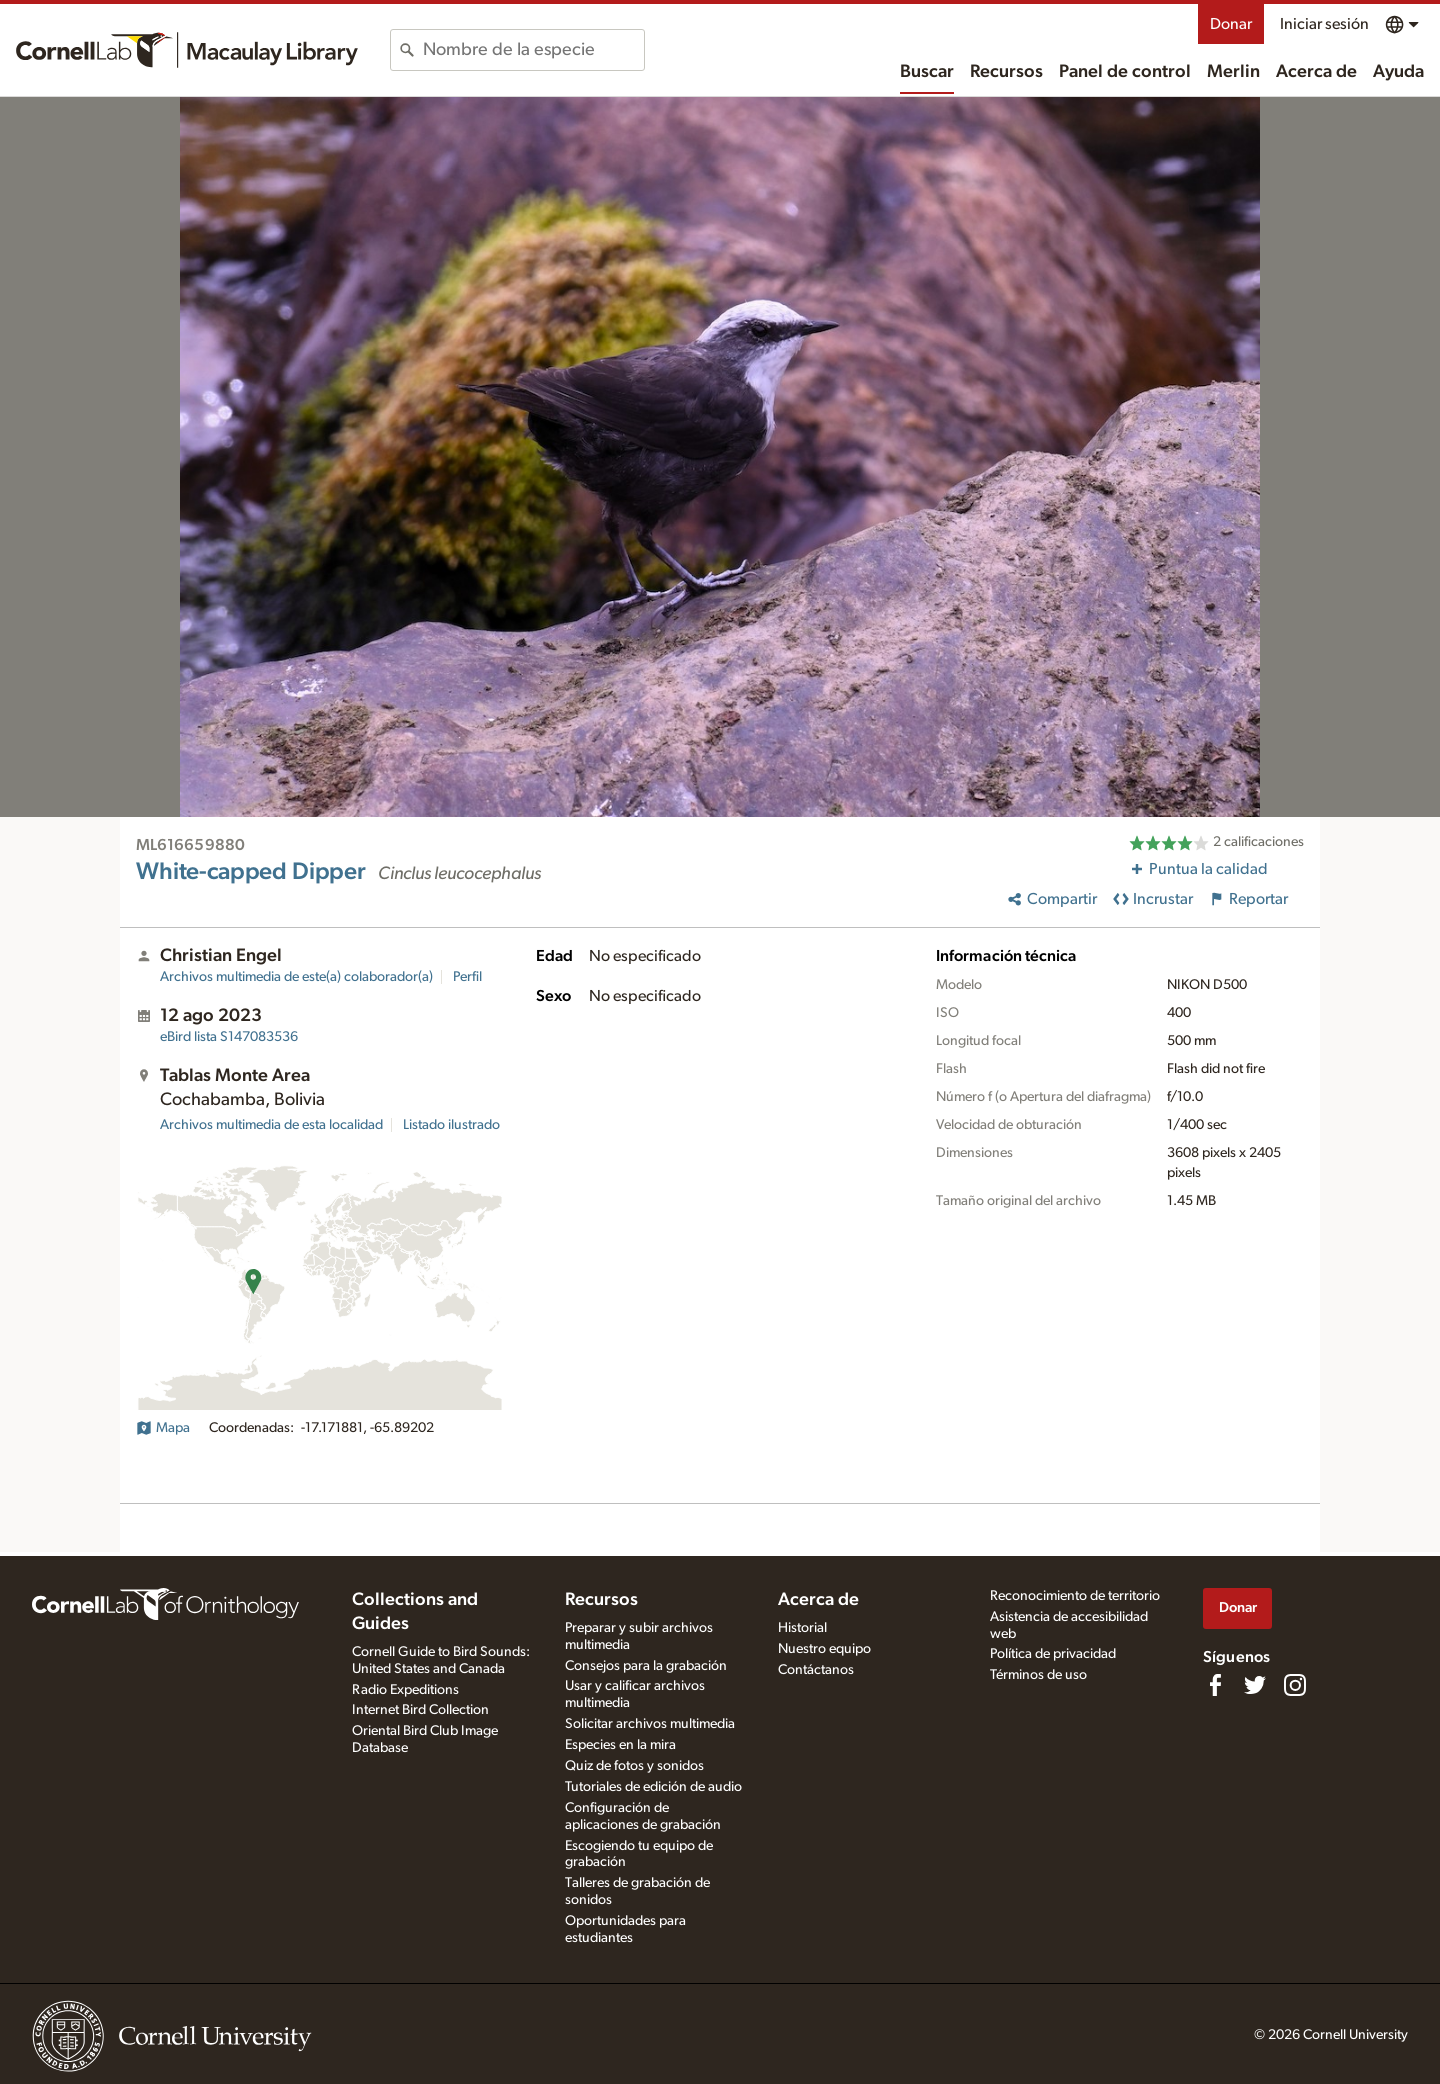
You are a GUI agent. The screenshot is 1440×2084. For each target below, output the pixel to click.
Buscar (927, 72)
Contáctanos (816, 1670)
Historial (802, 1628)
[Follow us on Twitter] (1255, 1685)
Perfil (467, 977)
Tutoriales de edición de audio (653, 1787)
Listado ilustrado (451, 1125)
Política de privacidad (1053, 1654)
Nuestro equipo (824, 1649)
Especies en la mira (620, 1745)
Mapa (163, 1428)
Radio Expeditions (405, 1690)
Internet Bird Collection (420, 1710)
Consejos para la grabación (646, 1666)
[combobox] (533, 50)
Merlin (1233, 72)
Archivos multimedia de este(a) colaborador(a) (296, 977)
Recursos (1006, 72)
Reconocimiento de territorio (1075, 1596)
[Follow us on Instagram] (1295, 1685)
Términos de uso (1038, 1675)
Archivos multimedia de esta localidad (271, 1125)
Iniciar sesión (1324, 24)
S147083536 (229, 1037)
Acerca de (1316, 72)
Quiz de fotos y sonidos (634, 1766)
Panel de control (1125, 72)
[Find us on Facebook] (1215, 1685)
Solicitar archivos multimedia (650, 1724)
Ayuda (1398, 72)
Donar (1231, 24)
